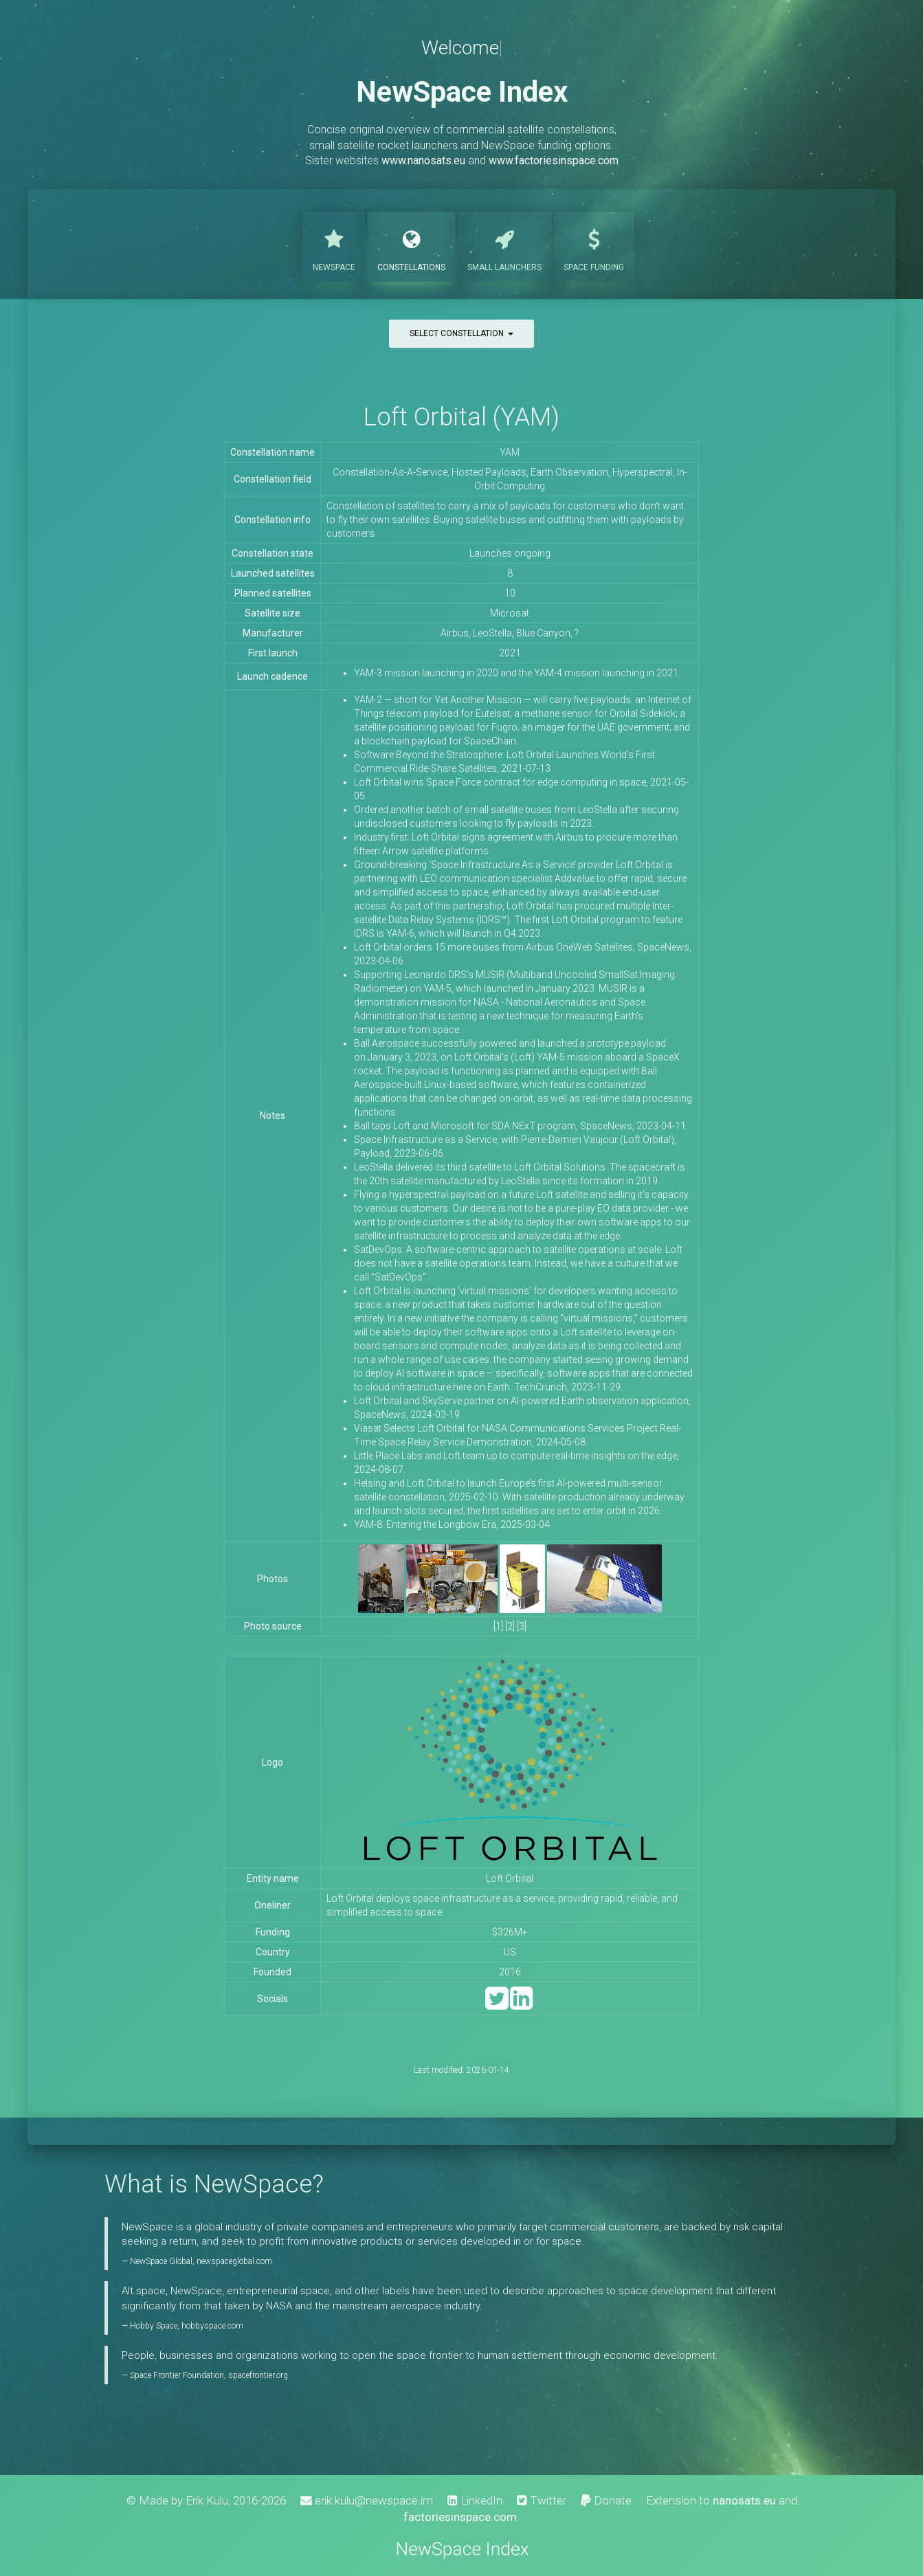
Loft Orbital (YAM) (461, 417)
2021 (510, 652)
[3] (521, 1626)
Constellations (411, 245)
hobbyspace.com (212, 2326)
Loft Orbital (509, 1878)
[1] (498, 1626)
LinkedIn (474, 2500)
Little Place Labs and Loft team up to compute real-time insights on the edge (515, 1455)
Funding (594, 245)
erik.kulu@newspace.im (366, 2500)
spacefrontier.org (258, 2375)
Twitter (541, 2500)
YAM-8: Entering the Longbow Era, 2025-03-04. (453, 1524)
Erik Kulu (207, 2500)
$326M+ (510, 1932)
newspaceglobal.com (234, 2261)
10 (509, 593)
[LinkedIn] (521, 2004)
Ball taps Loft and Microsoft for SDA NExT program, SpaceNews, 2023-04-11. (521, 1125)
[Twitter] (496, 2004)
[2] (510, 1626)
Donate (606, 2500)
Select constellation (461, 333)
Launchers (504, 245)
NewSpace (334, 245)
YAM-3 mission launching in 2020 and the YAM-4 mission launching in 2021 (516, 672)
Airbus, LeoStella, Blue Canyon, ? (510, 633)
